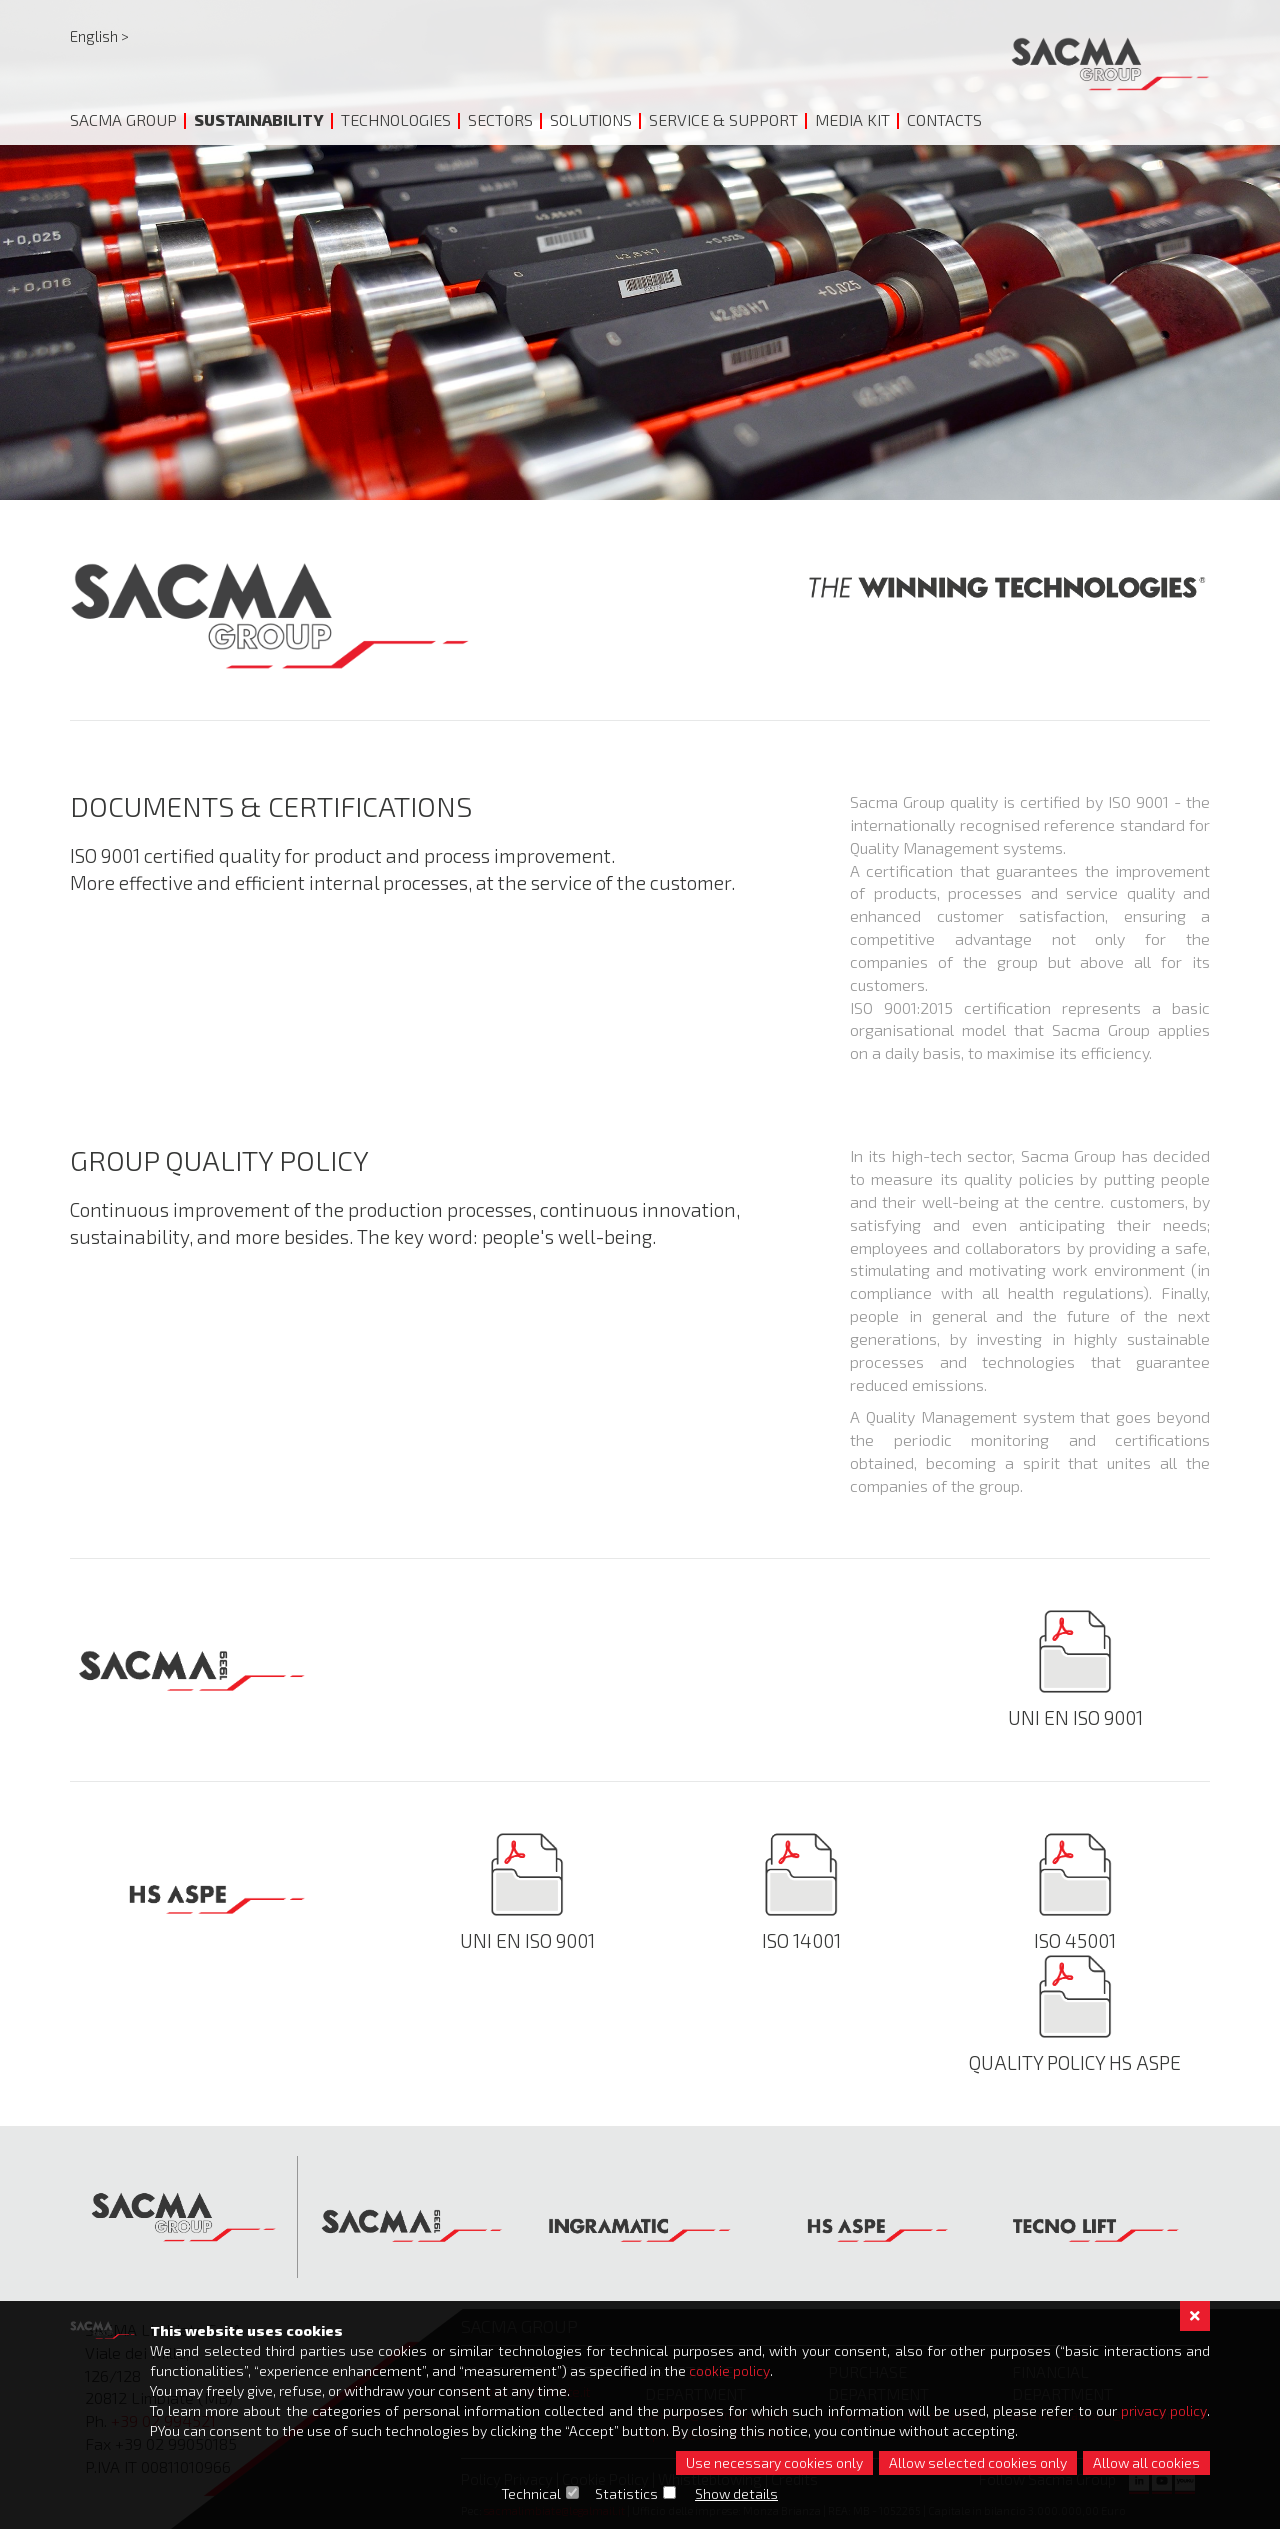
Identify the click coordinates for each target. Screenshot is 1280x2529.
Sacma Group (123, 119)
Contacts (944, 119)
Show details (737, 2493)
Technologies (396, 119)
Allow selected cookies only (978, 2462)
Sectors (500, 119)
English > (99, 36)
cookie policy (729, 2370)
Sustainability (259, 119)
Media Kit (852, 119)
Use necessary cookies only (774, 2462)
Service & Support (723, 119)
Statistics (627, 2493)
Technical (532, 2493)
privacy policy (1164, 2410)
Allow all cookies (1146, 2462)
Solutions (591, 119)
